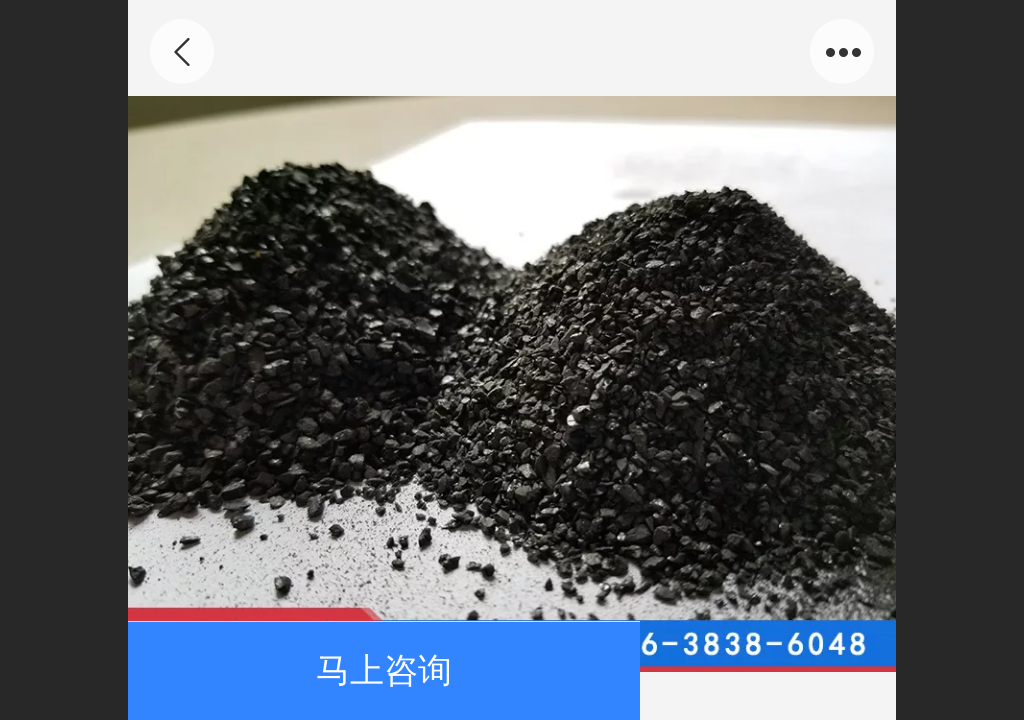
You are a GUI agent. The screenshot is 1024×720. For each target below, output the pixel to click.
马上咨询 (384, 670)
